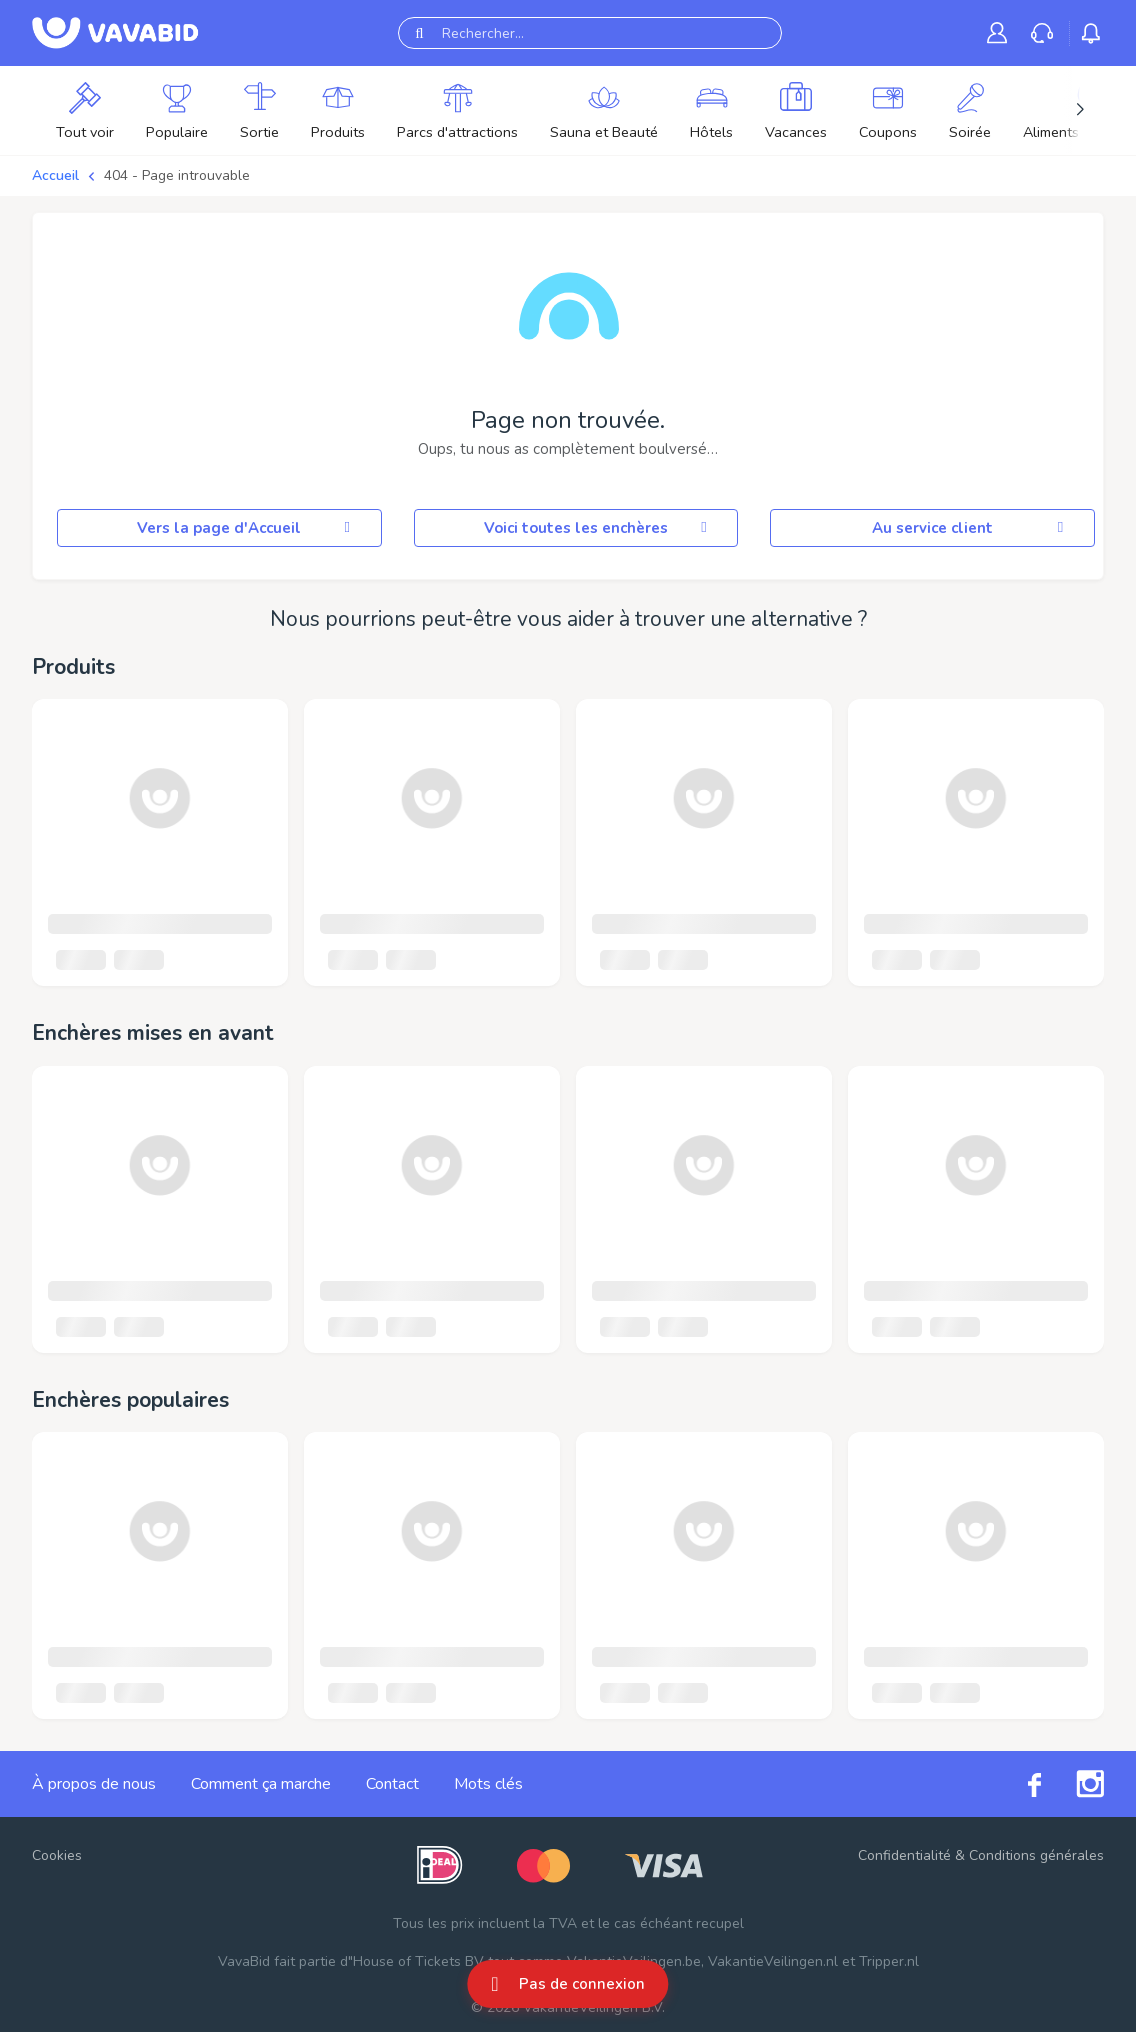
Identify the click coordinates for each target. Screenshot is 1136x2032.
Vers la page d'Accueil (246, 528)
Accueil (55, 175)
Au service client (971, 528)
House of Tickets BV (418, 1961)
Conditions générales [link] (1036, 1855)
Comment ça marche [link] (261, 1784)
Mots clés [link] (488, 1784)
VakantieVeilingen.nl (773, 1961)
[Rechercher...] (590, 33)
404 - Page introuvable (177, 175)
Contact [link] (392, 1784)
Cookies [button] (57, 1855)
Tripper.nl (889, 1961)
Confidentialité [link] (904, 1855)
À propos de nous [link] (94, 1784)
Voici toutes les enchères (598, 528)
